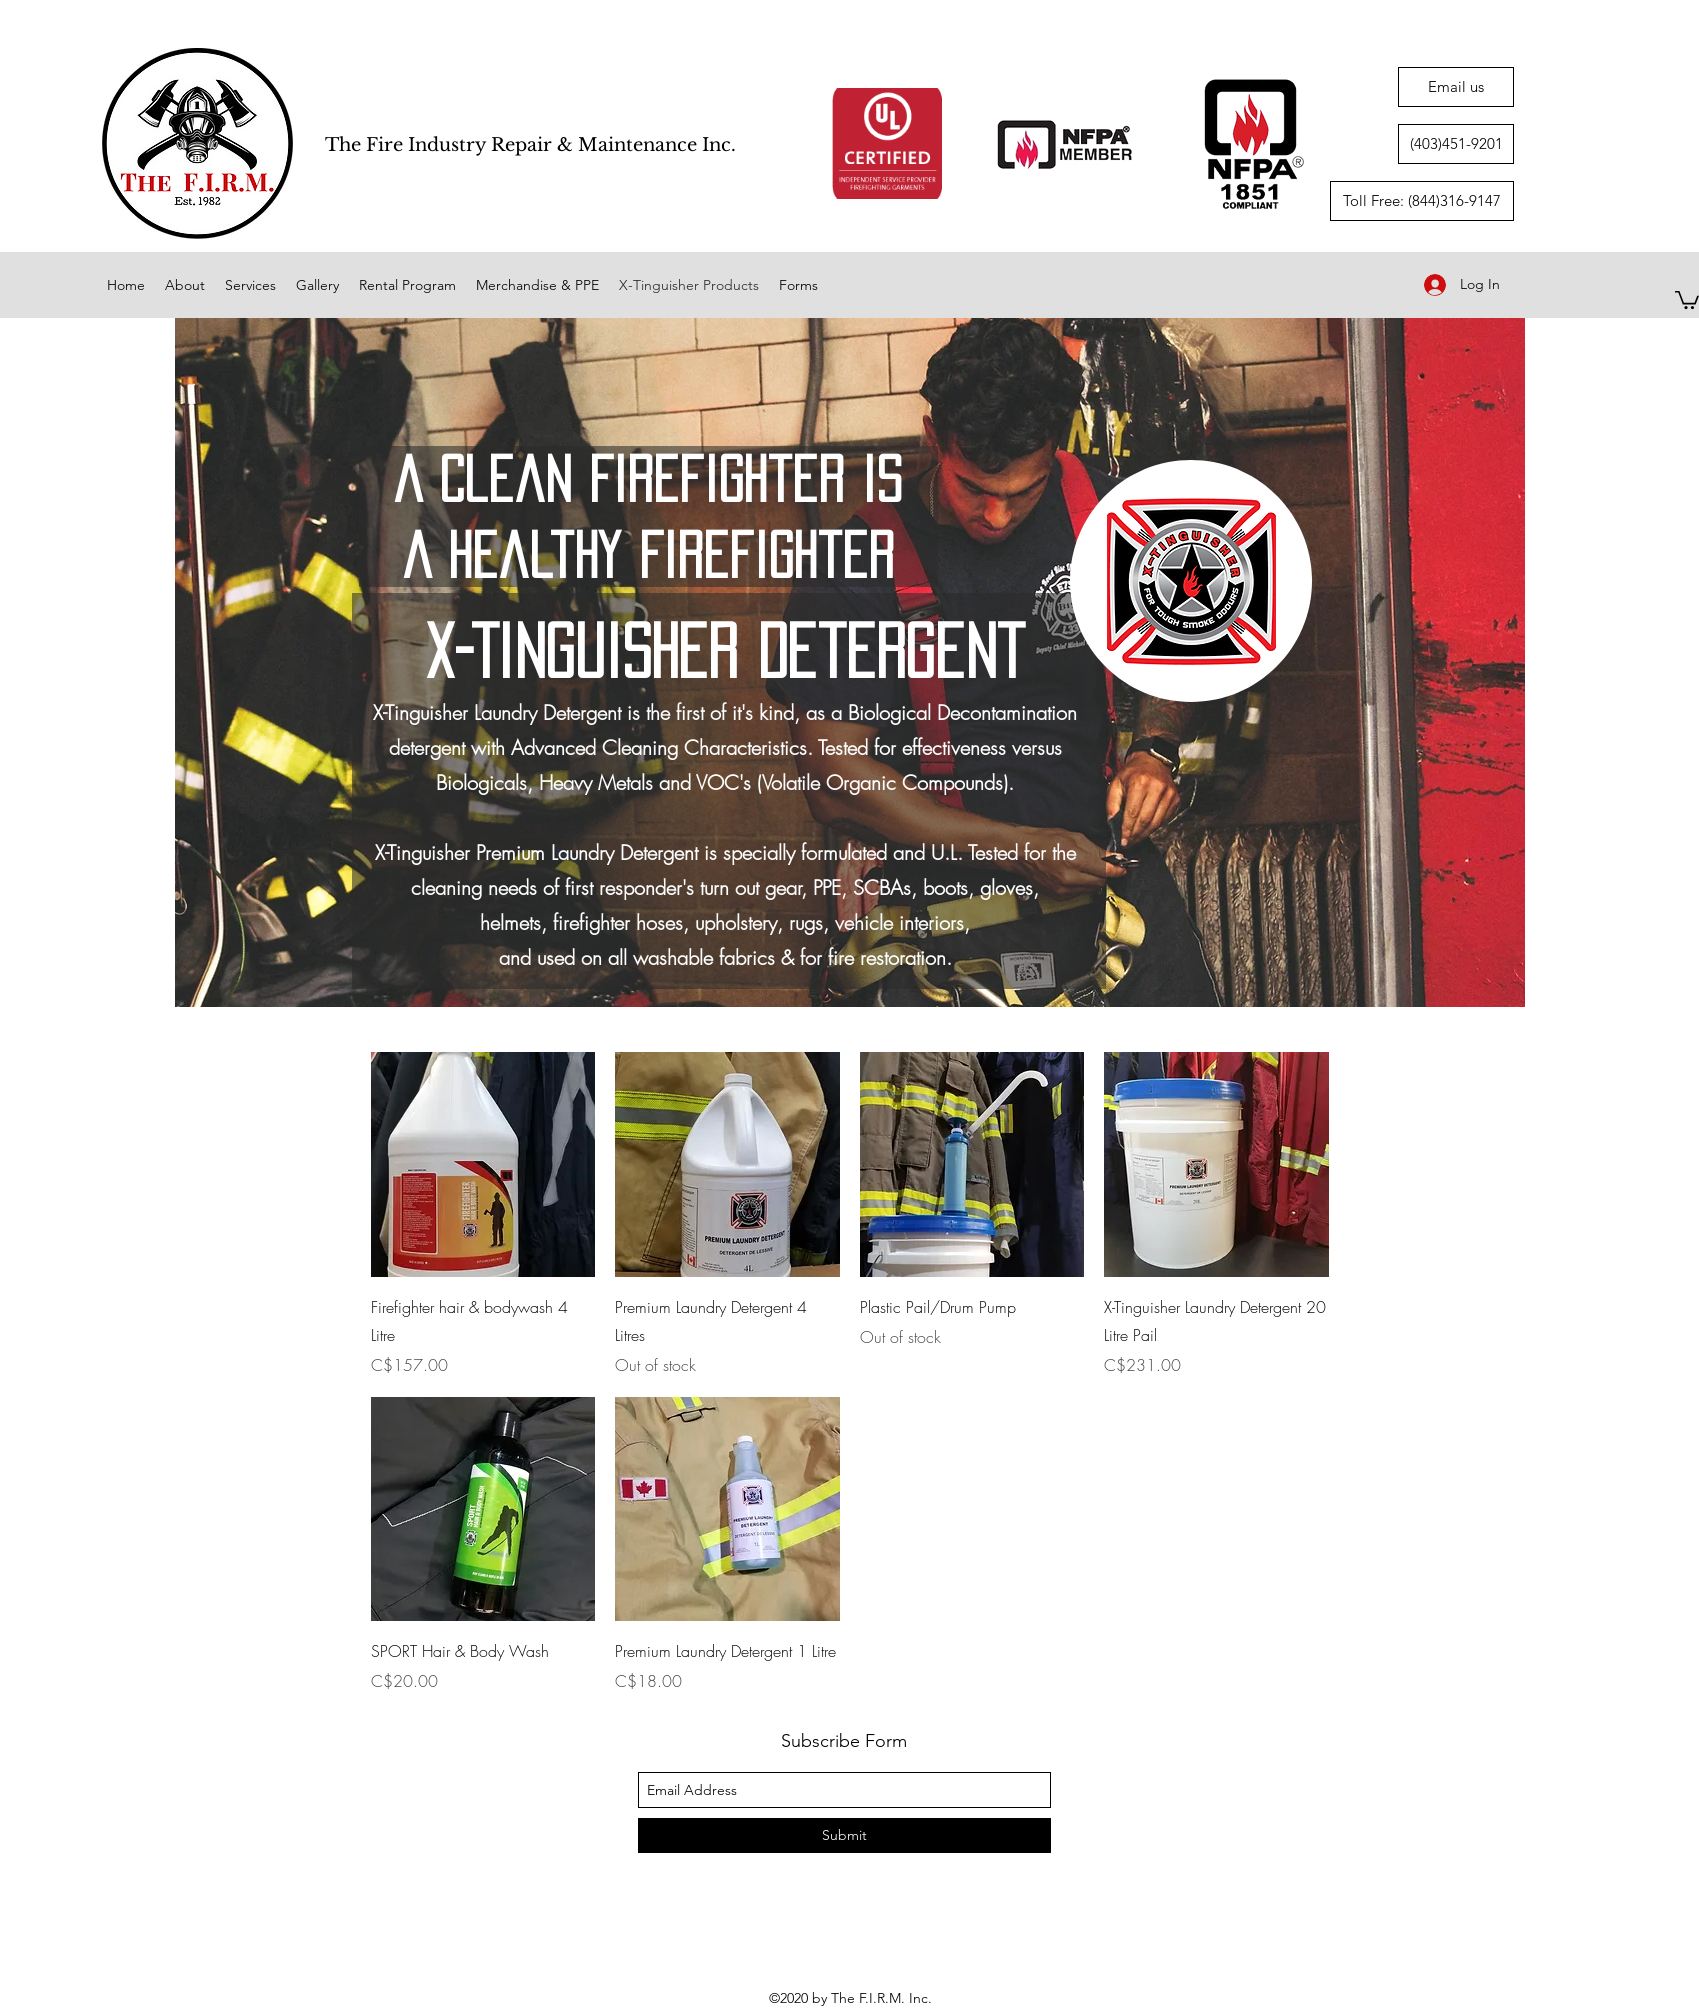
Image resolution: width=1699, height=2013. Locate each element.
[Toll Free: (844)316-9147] (1422, 201)
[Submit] (844, 1835)
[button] (1687, 299)
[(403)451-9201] (1456, 144)
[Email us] (1456, 87)
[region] (850, 662)
